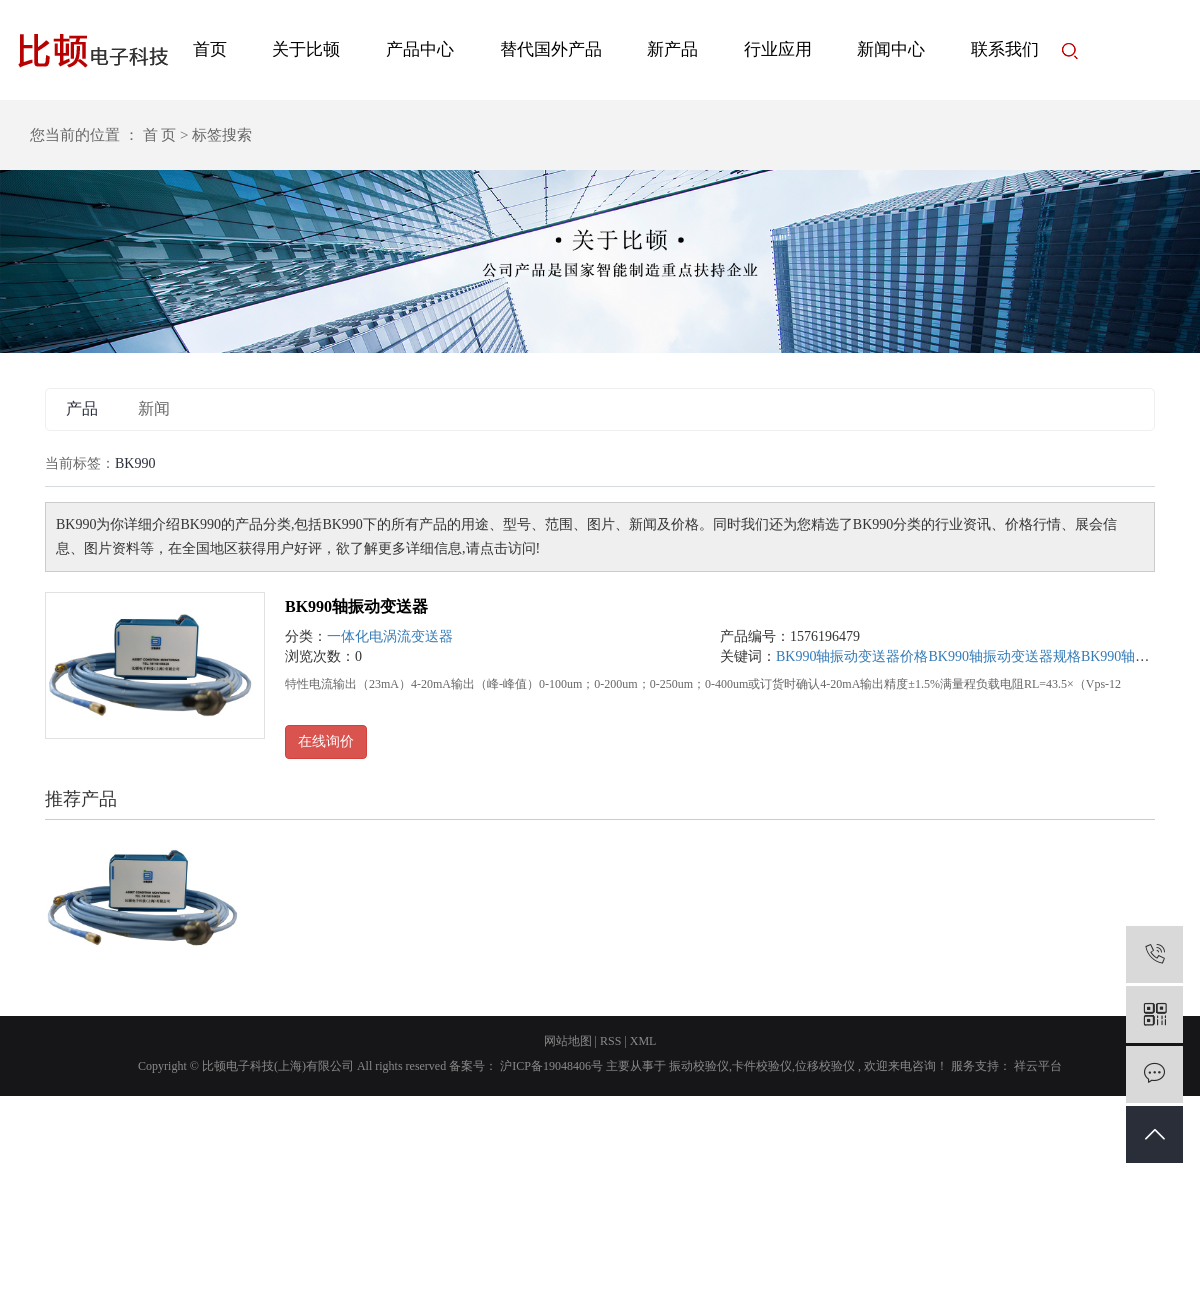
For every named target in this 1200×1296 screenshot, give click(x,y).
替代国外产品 (551, 49)
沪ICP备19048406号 (551, 1066)
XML (643, 1041)
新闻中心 (891, 49)
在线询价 (326, 741)
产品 (82, 408)
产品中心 (420, 49)
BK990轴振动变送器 (356, 606)
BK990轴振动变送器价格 (852, 656)
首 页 (160, 135)
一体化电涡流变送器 (390, 636)
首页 (210, 49)
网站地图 (568, 1041)
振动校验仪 (699, 1066)
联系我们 (1005, 49)
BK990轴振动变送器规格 (1004, 656)
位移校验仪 (825, 1066)
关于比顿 (306, 49)
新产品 (672, 49)
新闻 (154, 408)
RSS (610, 1041)
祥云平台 (1036, 1066)
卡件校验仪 (762, 1066)
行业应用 (778, 49)
